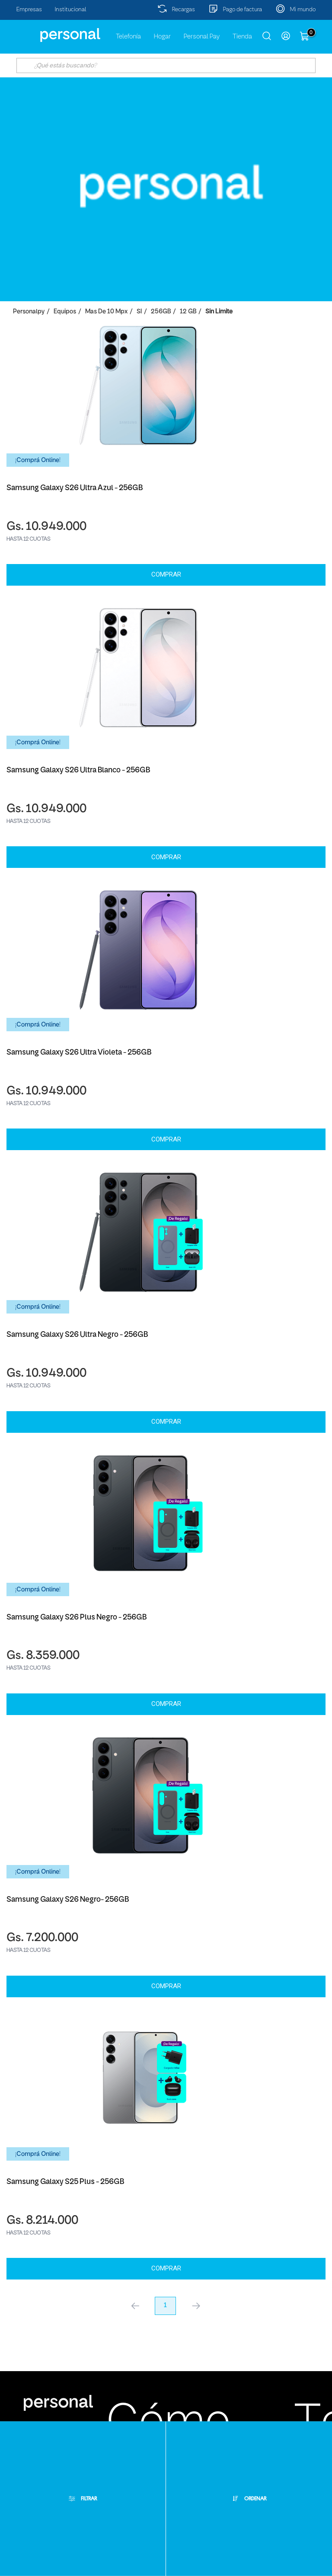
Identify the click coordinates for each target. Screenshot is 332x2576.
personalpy (29, 312)
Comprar (166, 574)
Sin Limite (219, 312)
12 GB (188, 312)
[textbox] (165, 65)
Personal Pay (202, 37)
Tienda (242, 37)
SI (139, 312)
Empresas (29, 10)
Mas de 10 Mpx (106, 312)
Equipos (65, 312)
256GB (161, 312)
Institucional (70, 10)
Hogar (162, 37)
